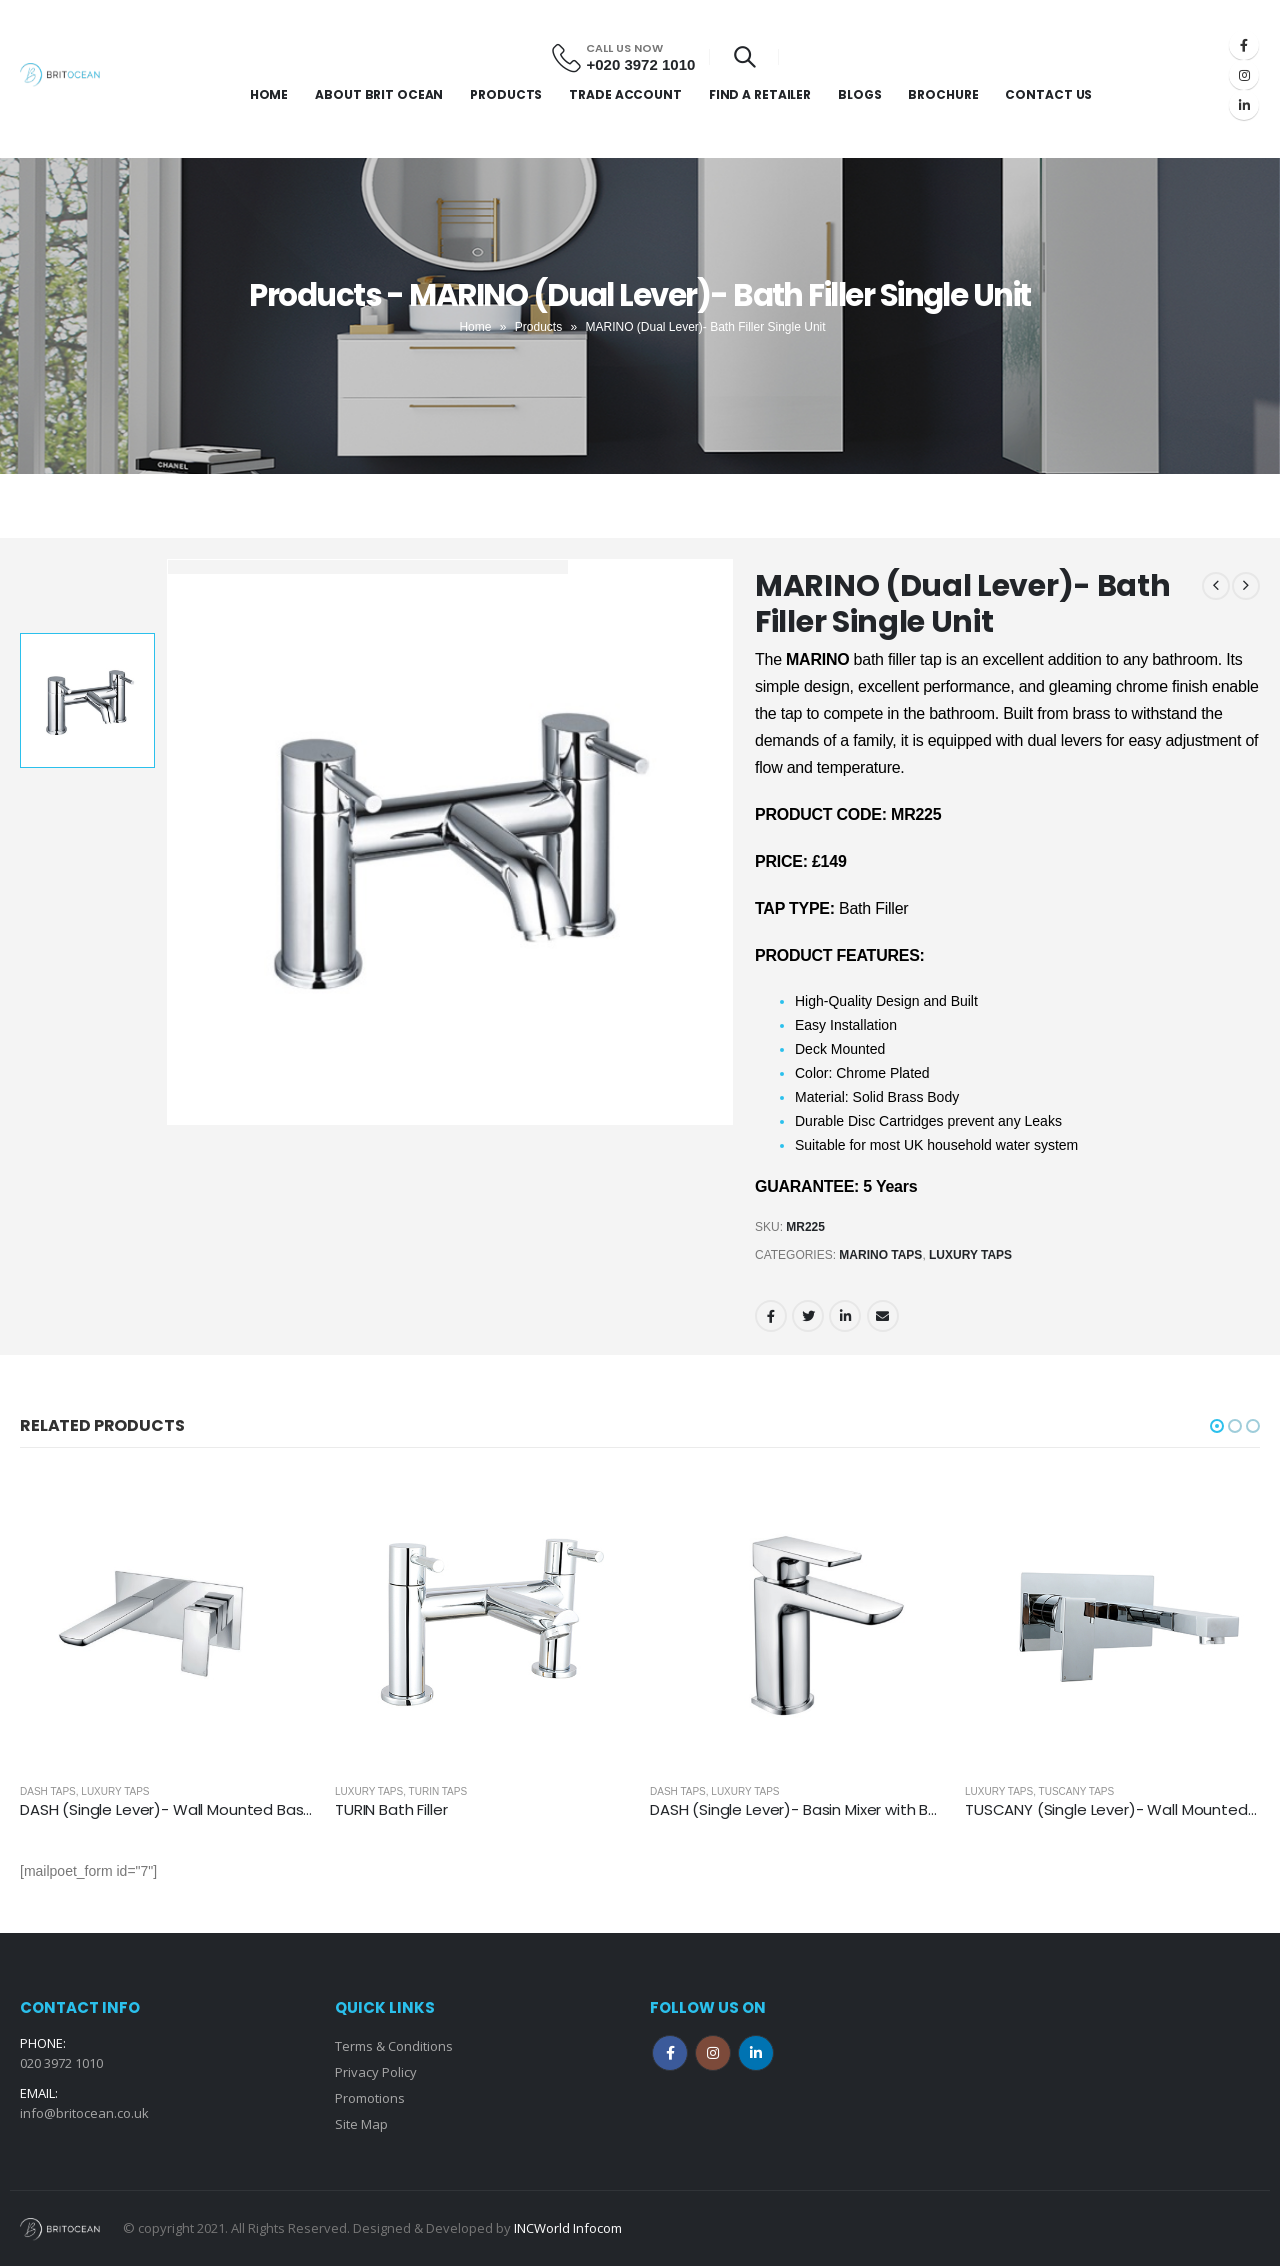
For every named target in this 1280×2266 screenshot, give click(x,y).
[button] (1217, 1426)
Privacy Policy (376, 2072)
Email (883, 1316)
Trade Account (625, 94)
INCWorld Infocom (568, 2228)
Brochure (943, 94)
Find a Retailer (760, 94)
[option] (87, 700)
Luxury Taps (970, 1255)
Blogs (859, 94)
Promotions (370, 2098)
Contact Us (1048, 94)
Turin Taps (438, 1791)
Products (506, 94)
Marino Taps (880, 1255)
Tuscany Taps (1077, 1791)
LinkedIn (845, 1316)
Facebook (771, 1316)
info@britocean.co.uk (84, 2113)
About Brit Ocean (379, 94)
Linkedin (756, 2053)
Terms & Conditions (394, 2046)
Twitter (808, 1316)
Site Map (361, 2124)
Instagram (713, 2053)
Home (269, 94)
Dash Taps (48, 1791)
